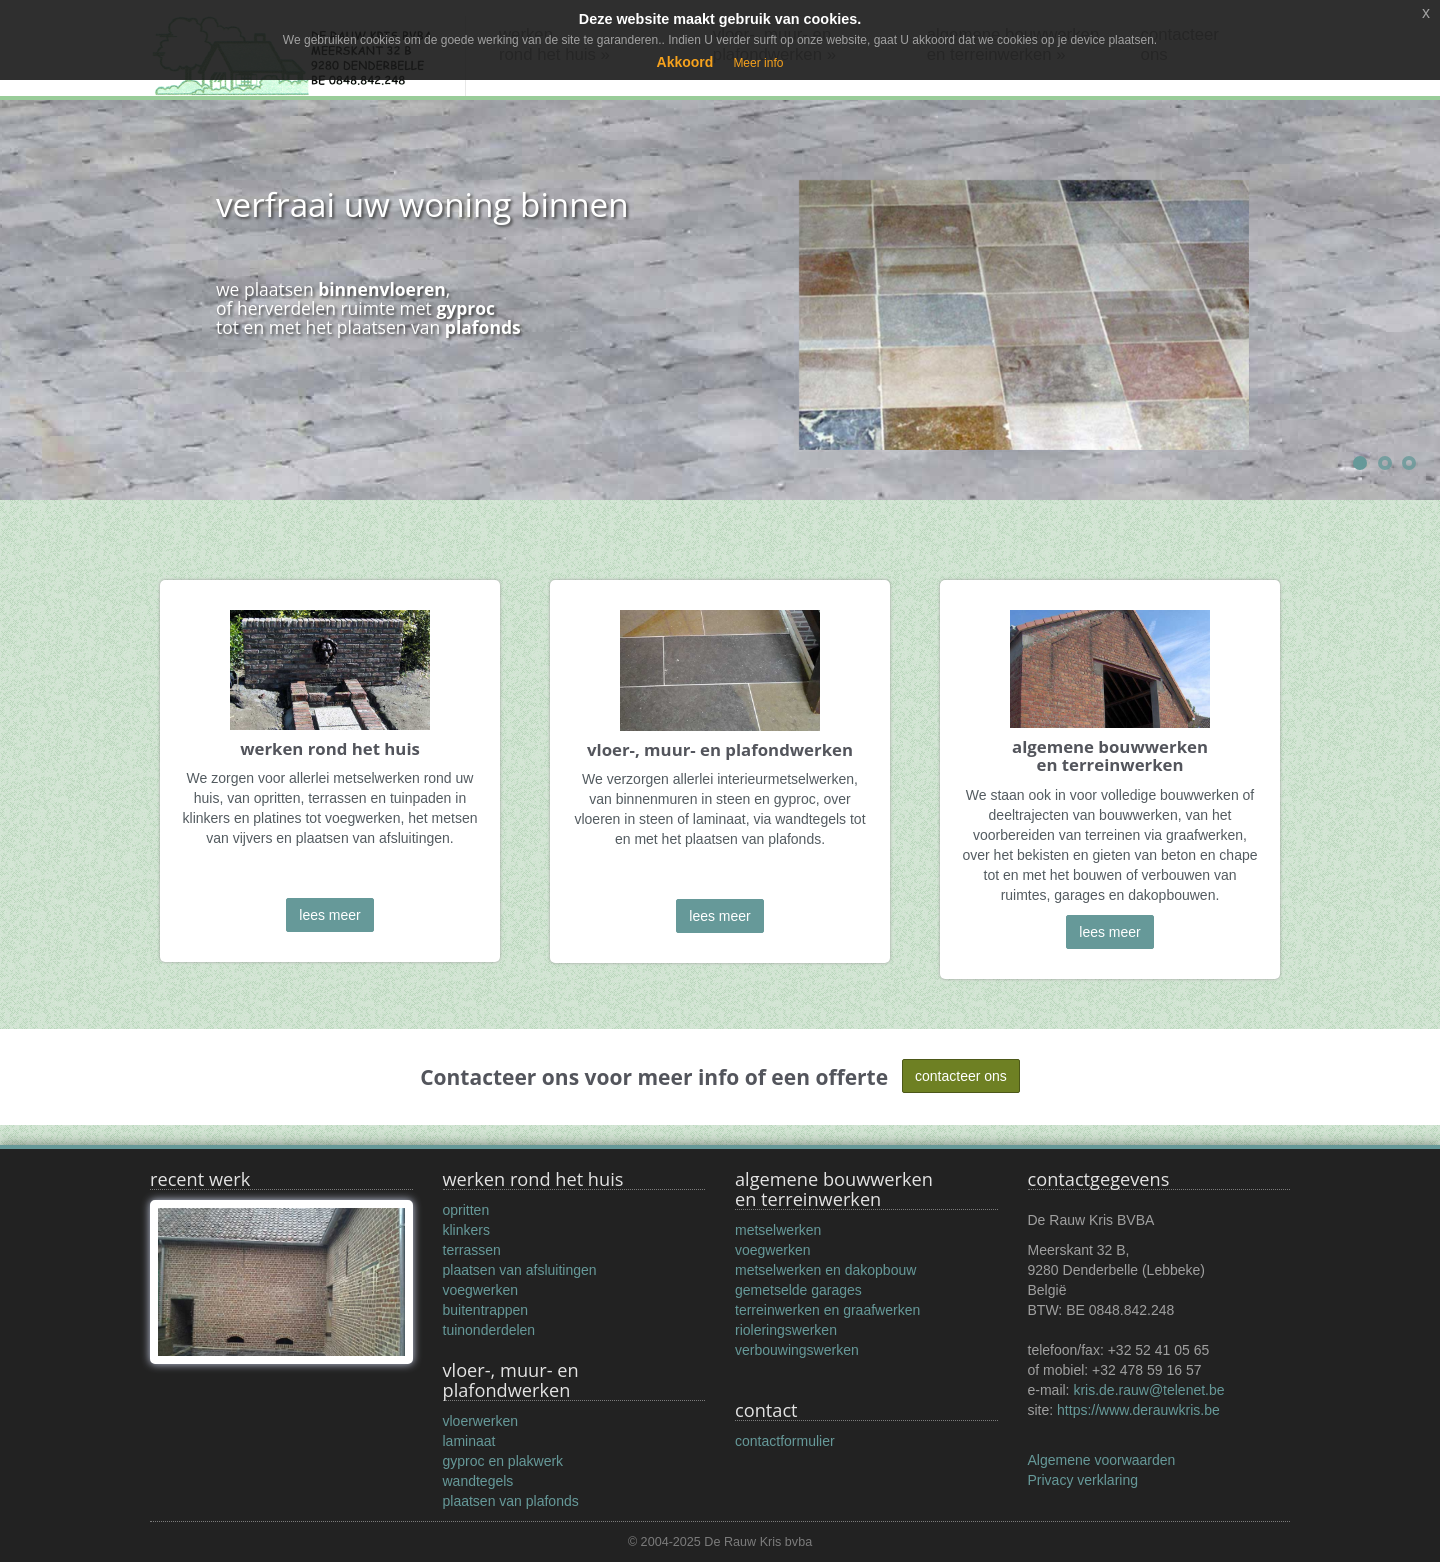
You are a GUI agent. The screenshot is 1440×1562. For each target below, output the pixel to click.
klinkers (466, 1230)
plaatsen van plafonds (511, 1501)
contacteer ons (961, 1076)
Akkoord (685, 62)
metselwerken (778, 1230)
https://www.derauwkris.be (1138, 1410)
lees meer (329, 915)
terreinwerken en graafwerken (827, 1310)
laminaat (469, 1441)
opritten (466, 1210)
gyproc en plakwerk (503, 1461)
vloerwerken (480, 1421)
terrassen (472, 1250)
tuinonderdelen (489, 1330)
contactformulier (785, 1441)
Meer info (758, 63)
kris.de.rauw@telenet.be (1148, 1390)
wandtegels (478, 1481)
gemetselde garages (798, 1290)
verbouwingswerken (797, 1350)
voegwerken (481, 1290)
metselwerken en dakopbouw (825, 1270)
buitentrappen (486, 1310)
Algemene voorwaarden (1102, 1460)
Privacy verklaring (1083, 1480)
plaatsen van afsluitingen (520, 1270)
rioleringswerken (786, 1330)
